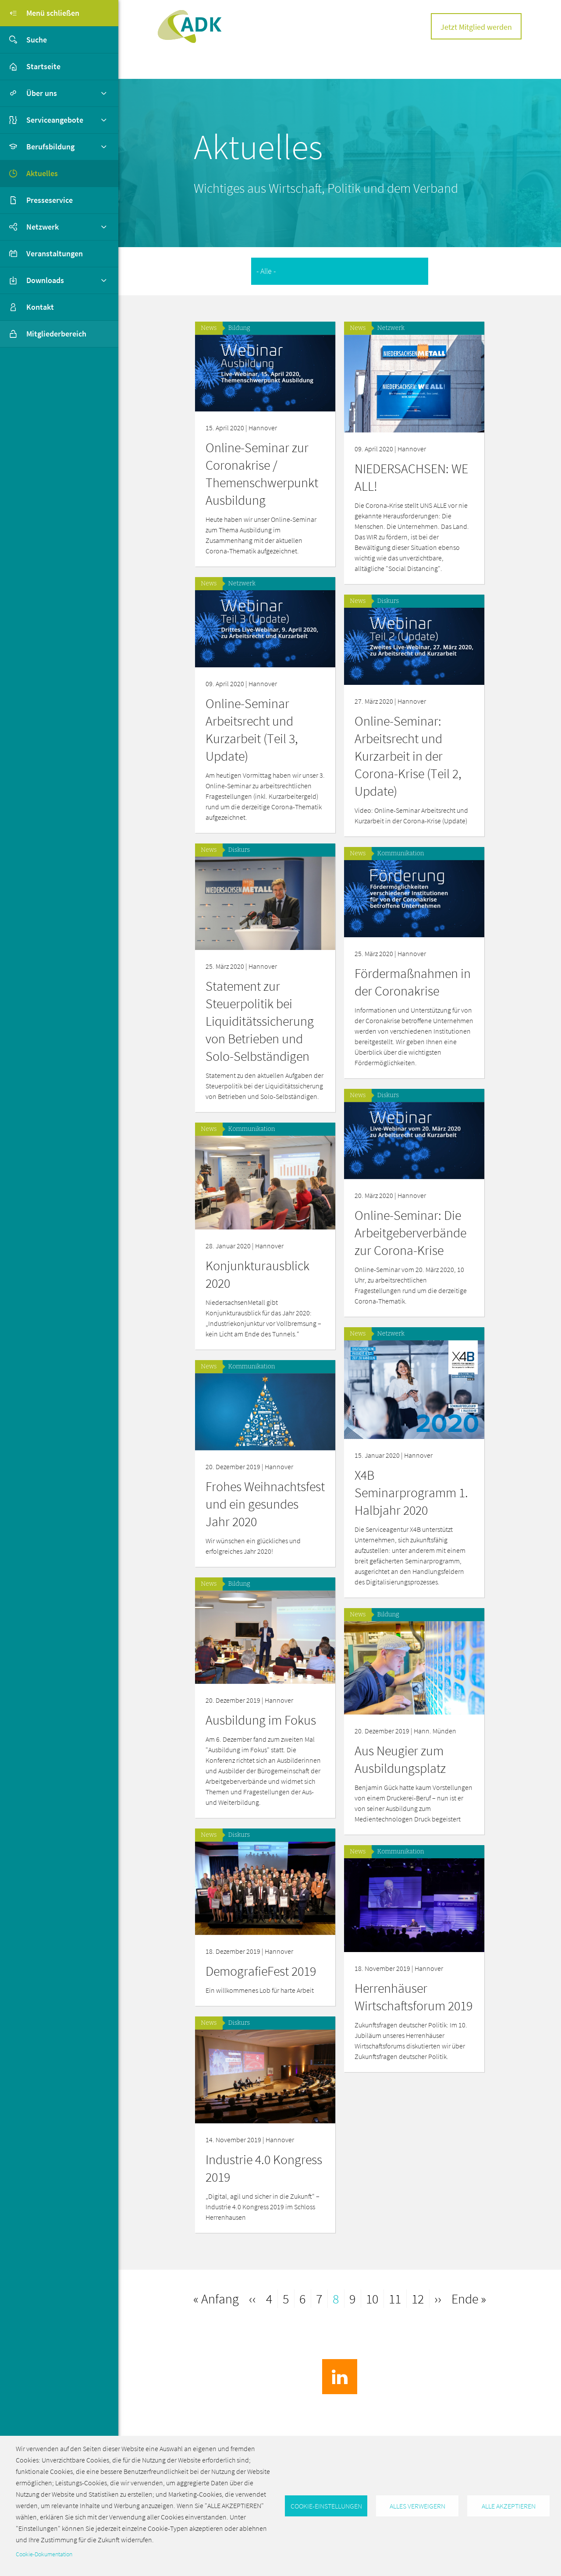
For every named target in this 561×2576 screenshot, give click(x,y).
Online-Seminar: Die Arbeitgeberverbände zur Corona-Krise (261, 1227)
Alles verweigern (417, 2506)
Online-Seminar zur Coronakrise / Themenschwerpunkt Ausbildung (262, 473)
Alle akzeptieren (509, 2506)
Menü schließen (39, 13)
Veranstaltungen (54, 253)
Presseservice (49, 200)
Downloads (45, 280)
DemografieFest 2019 (410, 1954)
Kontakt (40, 307)
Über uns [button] (41, 93)
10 (374, 2298)
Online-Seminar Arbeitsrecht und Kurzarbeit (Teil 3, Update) (401, 730)
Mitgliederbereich (43, 334)
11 (397, 2298)
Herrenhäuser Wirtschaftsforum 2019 (264, 2001)
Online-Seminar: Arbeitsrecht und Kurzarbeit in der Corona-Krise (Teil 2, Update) (259, 745)
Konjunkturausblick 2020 (406, 1266)
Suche (23, 40)
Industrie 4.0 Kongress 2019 (413, 2171)
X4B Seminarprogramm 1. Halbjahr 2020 (262, 1493)
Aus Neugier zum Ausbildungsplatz (251, 1754)
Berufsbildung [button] (50, 147)
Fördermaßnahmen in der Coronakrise (264, 970)
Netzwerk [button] (42, 227)
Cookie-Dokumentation (44, 2554)
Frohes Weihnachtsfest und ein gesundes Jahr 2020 (414, 1488)
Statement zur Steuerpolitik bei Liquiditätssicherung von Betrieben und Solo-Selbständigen (409, 1010)
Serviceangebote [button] (54, 120)
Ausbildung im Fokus (410, 1703)
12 (420, 2298)
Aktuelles (42, 173)
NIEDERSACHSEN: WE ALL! (411, 477)
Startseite (43, 66)
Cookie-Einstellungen (326, 2506)
